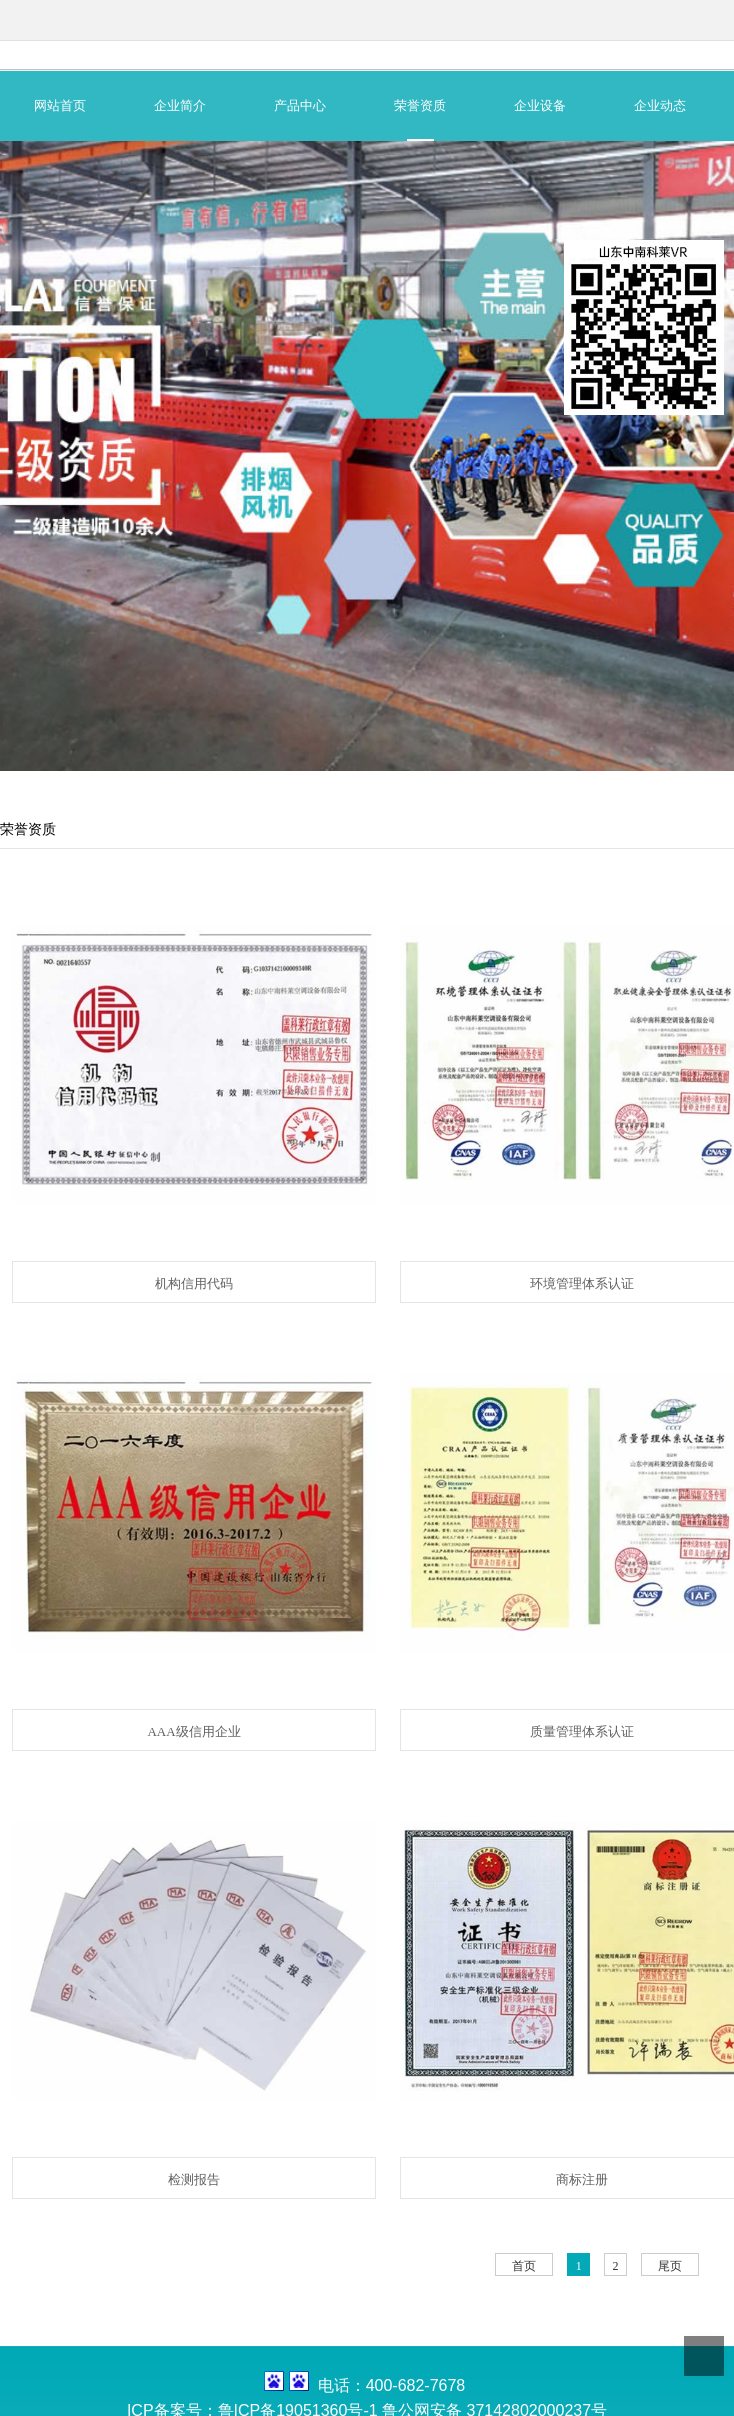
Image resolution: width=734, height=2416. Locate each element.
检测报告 (194, 2179)
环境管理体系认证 (582, 1283)
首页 (524, 2266)
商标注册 (582, 2179)
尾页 (670, 2266)
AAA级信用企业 (193, 1731)
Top (704, 2356)
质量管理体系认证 (582, 1731)
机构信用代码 (194, 1283)
